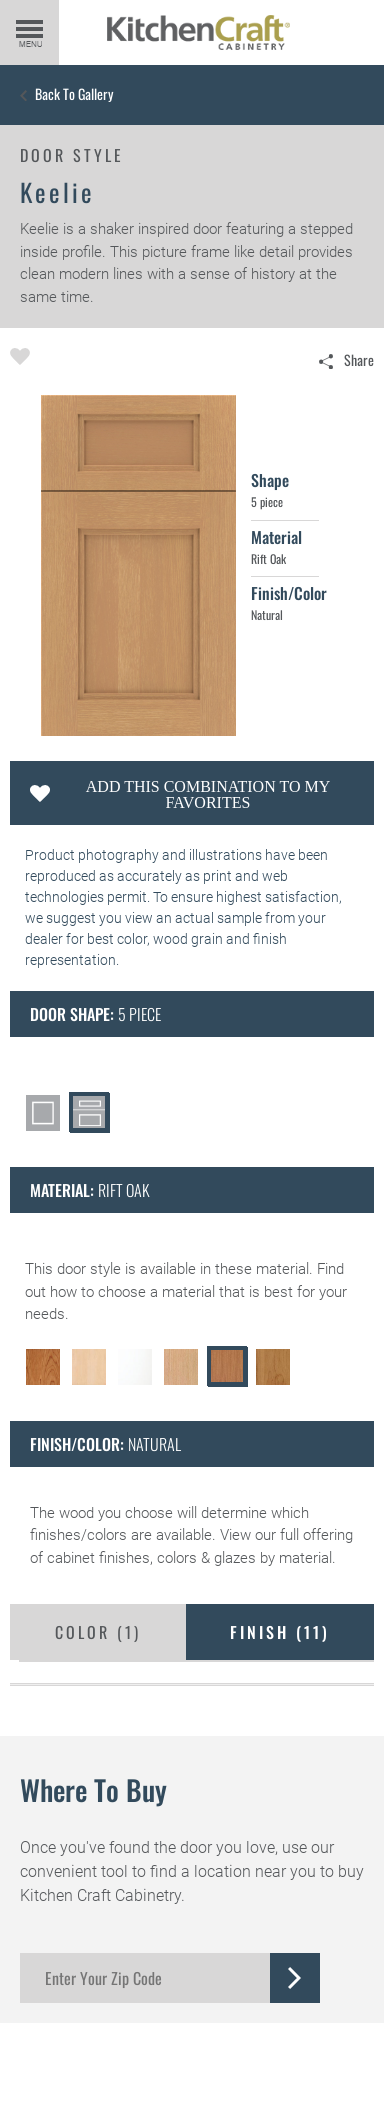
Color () (98, 1632)
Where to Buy (93, 1789)
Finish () (280, 1632)
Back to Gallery (74, 94)
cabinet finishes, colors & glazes (151, 1558)
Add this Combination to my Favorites (208, 794)
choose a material (156, 1292)
